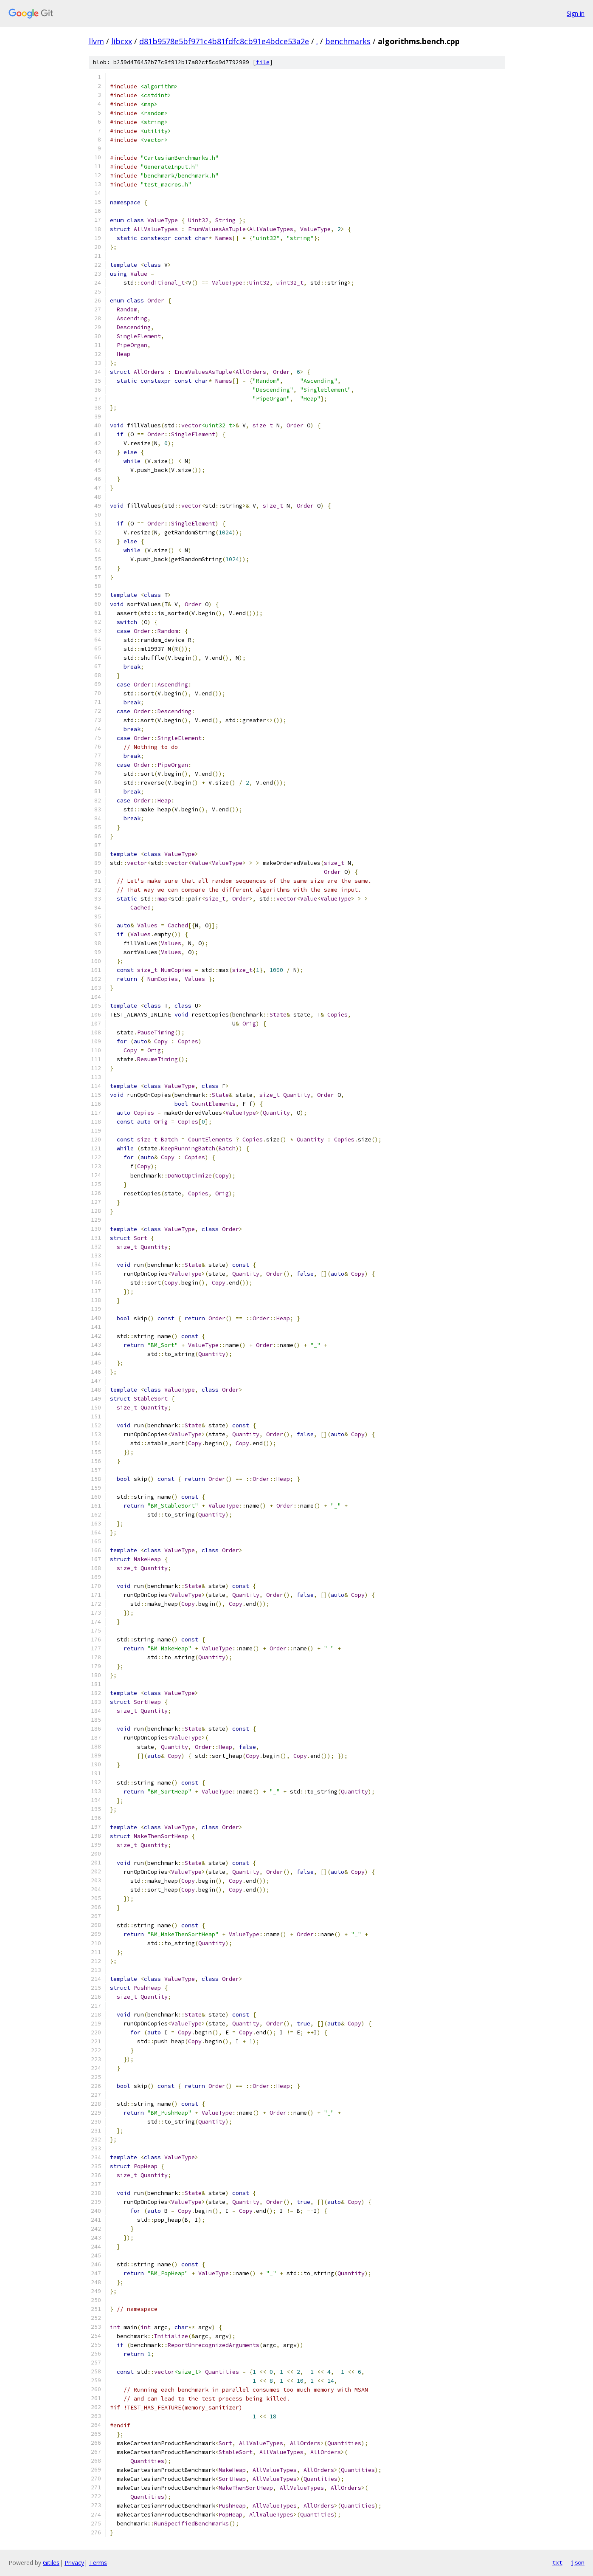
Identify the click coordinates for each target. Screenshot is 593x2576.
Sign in (576, 13)
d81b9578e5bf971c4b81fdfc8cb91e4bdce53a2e (224, 41)
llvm (96, 41)
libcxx (121, 41)
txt (557, 2562)
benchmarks (348, 41)
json (578, 2562)
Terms (98, 2563)
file (263, 62)
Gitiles (51, 2563)
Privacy (74, 2563)
